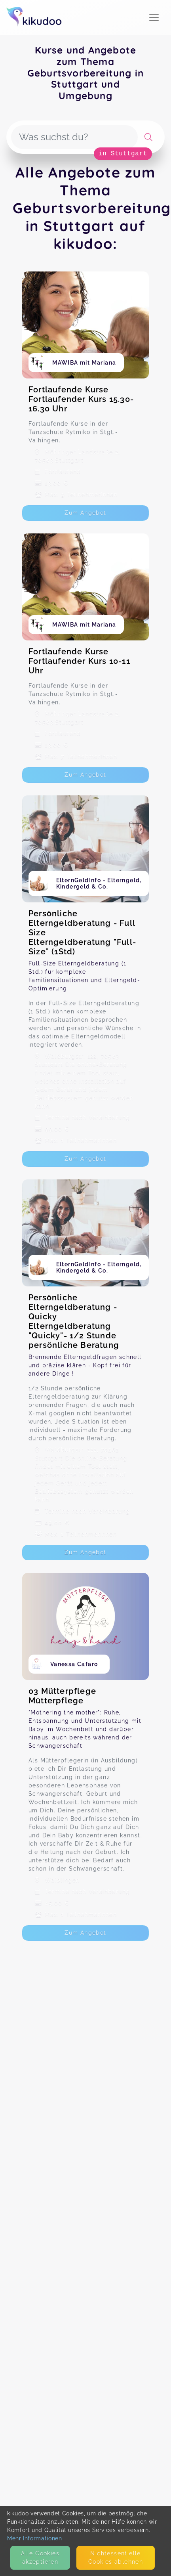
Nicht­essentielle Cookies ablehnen (115, 2557)
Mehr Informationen (34, 2538)
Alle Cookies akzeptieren (40, 2557)
